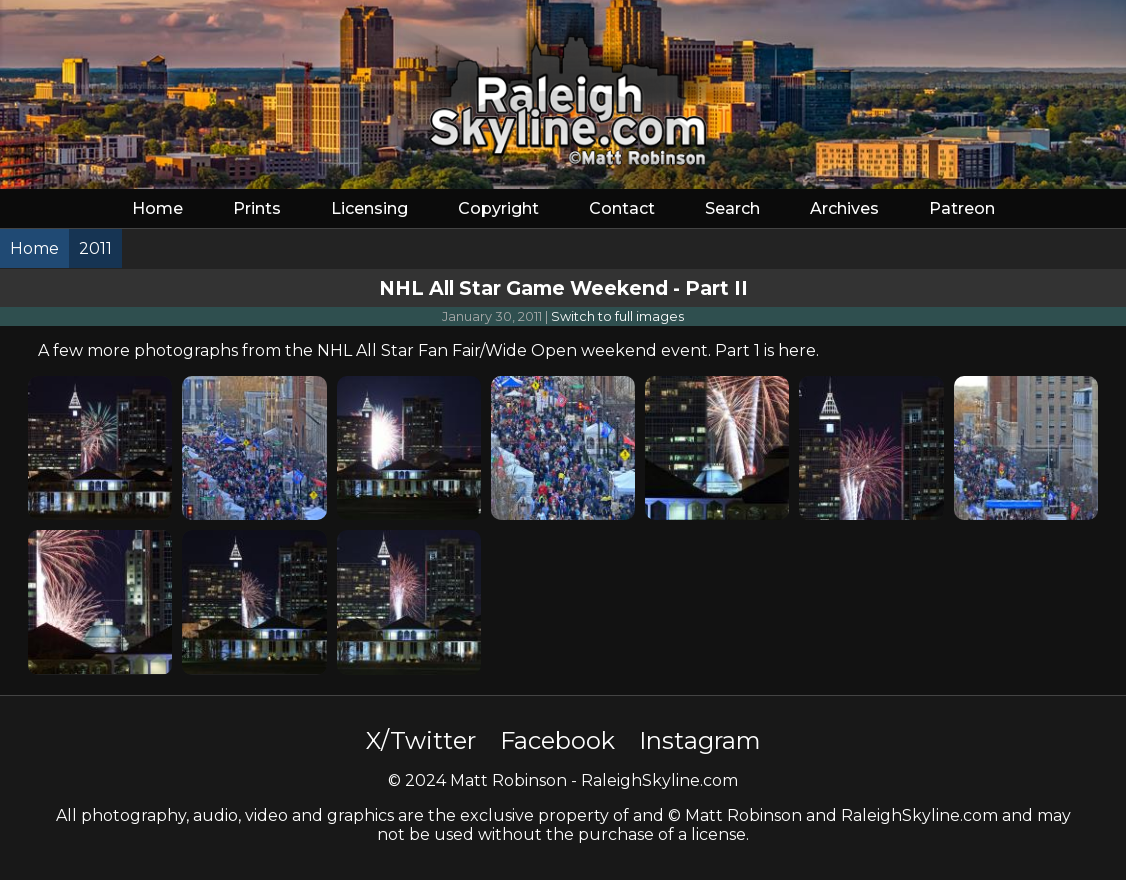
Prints (257, 208)
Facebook (557, 740)
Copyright (498, 208)
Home (157, 208)
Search (732, 208)
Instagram (700, 740)
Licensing (369, 208)
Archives (844, 208)
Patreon (962, 208)
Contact (622, 208)
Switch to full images (617, 316)
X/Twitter (421, 740)
